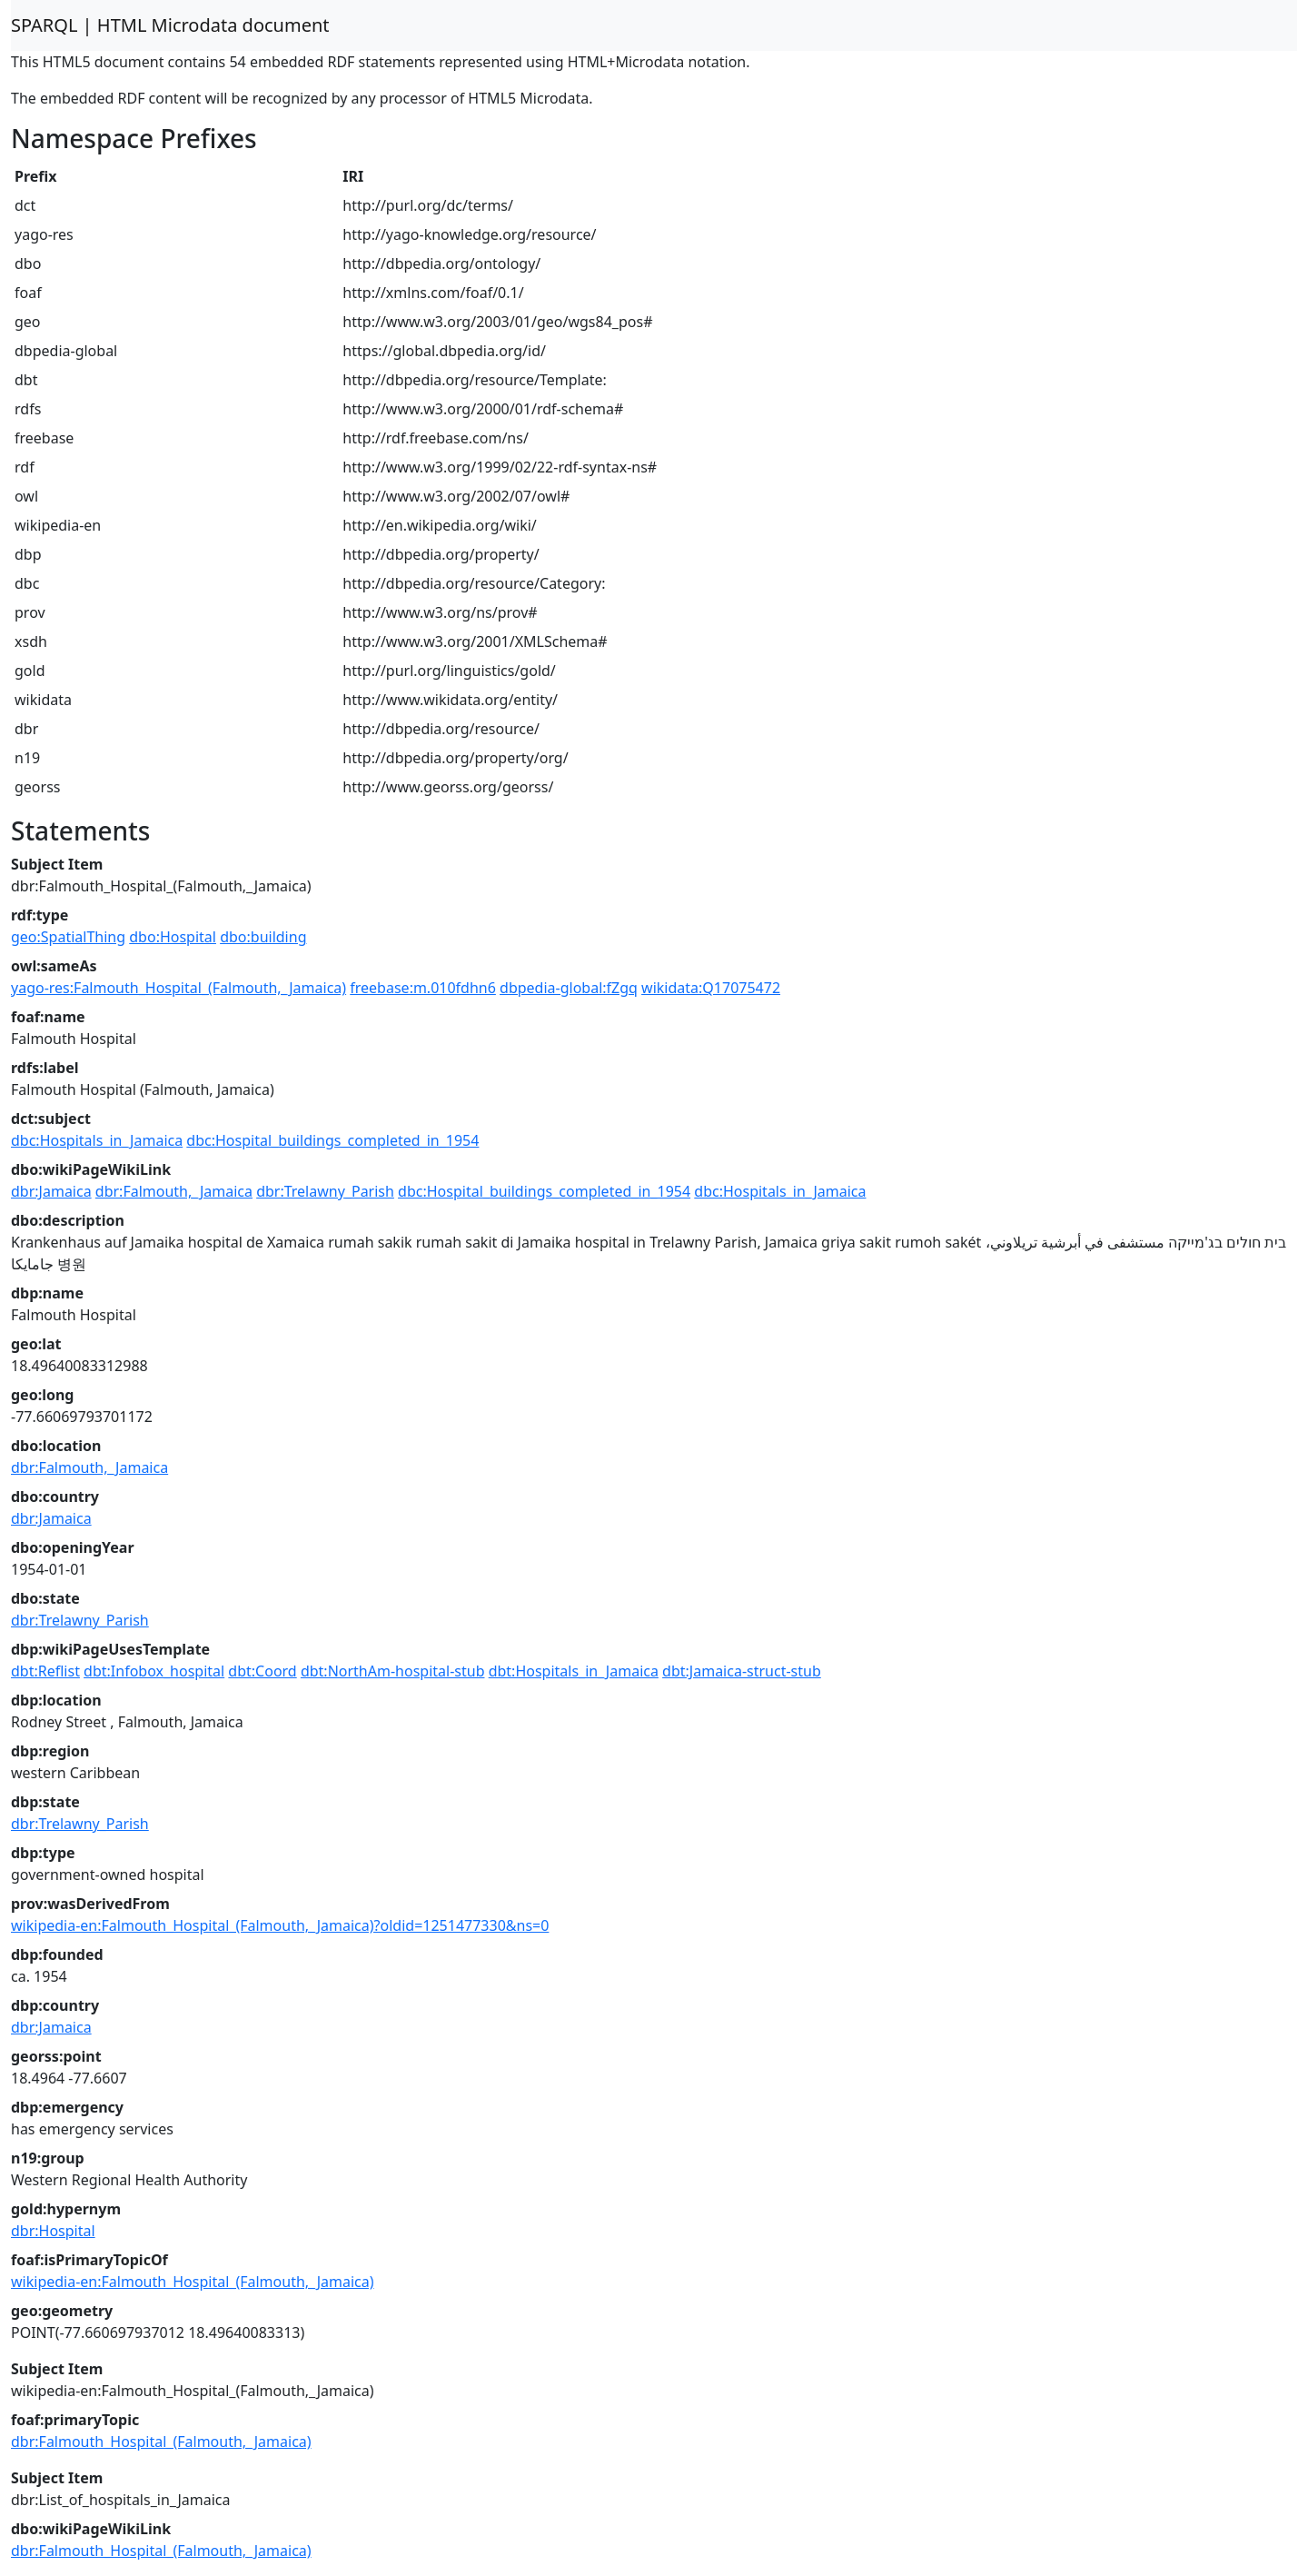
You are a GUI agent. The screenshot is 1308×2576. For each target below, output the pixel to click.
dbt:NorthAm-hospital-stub (393, 1671)
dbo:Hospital (172, 937)
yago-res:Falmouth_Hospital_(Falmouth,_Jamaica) (178, 988)
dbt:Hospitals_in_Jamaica (574, 1671)
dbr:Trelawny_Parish (325, 1191)
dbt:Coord (262, 1671)
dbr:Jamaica (51, 1191)
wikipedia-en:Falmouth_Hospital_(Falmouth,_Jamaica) (192, 2282)
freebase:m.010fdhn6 (423, 988)
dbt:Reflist (45, 1671)
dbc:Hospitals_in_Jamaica (97, 1140)
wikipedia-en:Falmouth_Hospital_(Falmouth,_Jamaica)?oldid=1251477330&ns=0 (280, 1925)
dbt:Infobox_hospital (154, 1671)
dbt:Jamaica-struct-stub (741, 1671)
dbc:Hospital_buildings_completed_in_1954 (332, 1140)
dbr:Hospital (53, 2231)
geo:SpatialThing (68, 937)
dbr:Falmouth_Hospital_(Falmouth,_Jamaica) (161, 2442)
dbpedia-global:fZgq (569, 988)
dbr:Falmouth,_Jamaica (174, 1191)
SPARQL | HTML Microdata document (170, 25)
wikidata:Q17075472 (710, 988)
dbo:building (263, 937)
